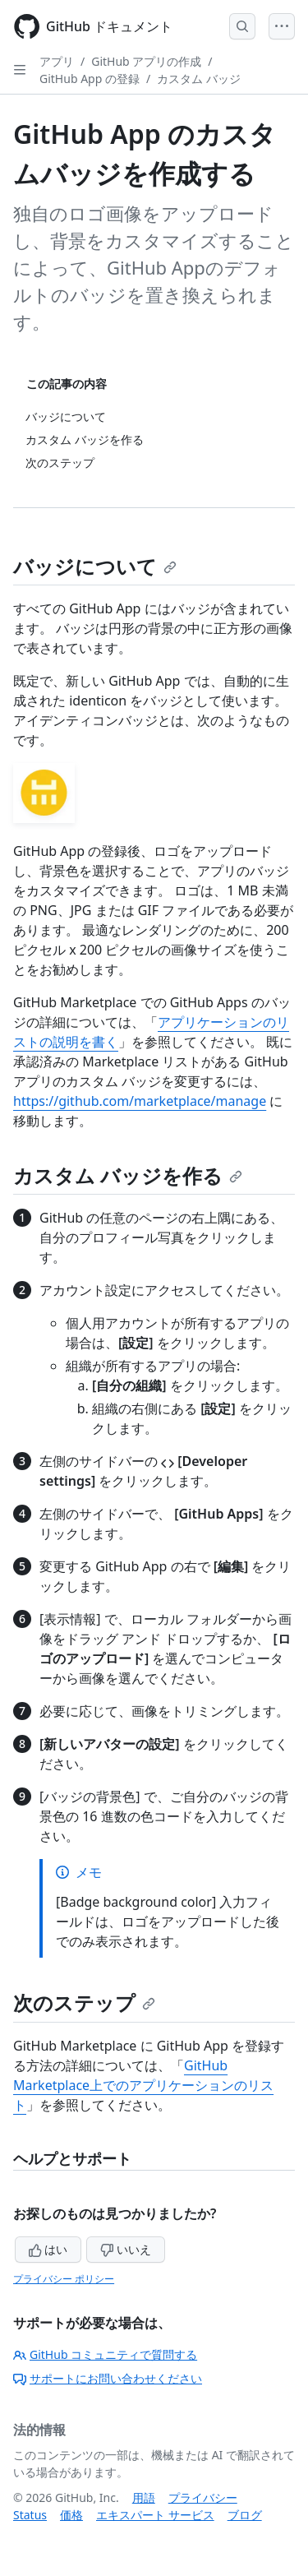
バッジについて (95, 566)
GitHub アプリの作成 (146, 61)
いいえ (125, 2249)
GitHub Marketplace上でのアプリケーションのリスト (143, 2085)
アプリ (56, 61)
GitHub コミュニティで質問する (105, 2354)
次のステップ (84, 2002)
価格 (71, 2515)
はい (48, 2249)
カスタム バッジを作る (127, 1175)
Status (30, 2515)
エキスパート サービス (155, 2515)
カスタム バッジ (199, 78)
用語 (143, 2497)
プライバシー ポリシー (63, 2279)
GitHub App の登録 (89, 78)
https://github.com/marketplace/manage (139, 1101)
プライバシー (202, 2497)
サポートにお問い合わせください (107, 2378)
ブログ (245, 2515)
